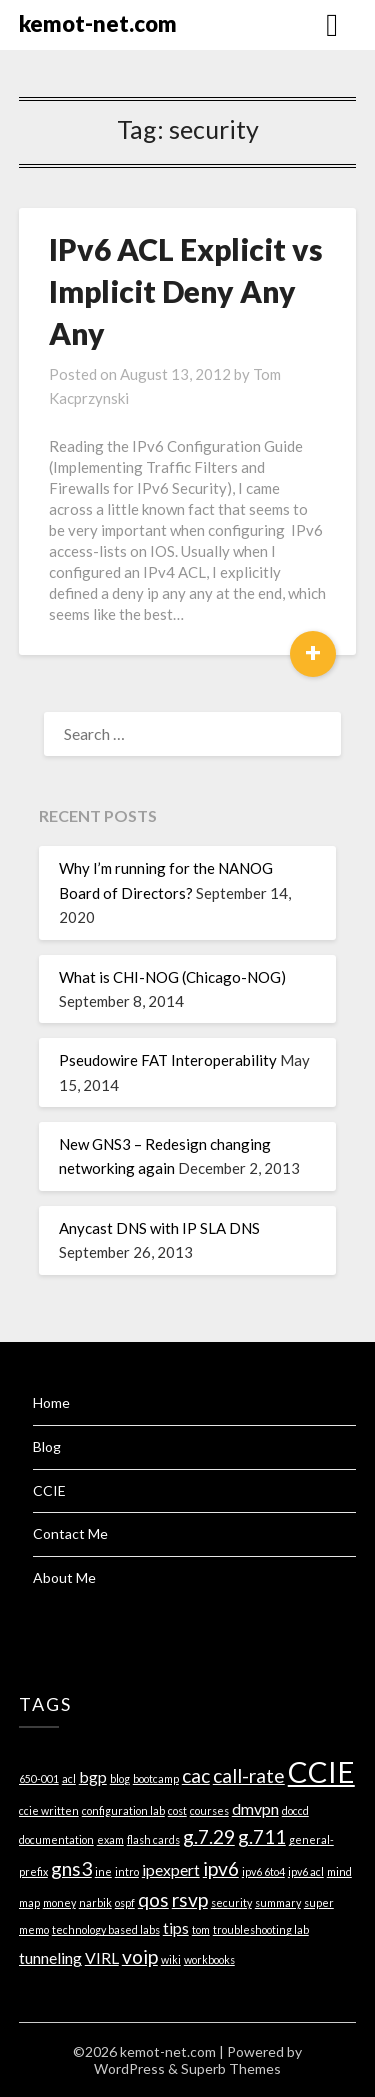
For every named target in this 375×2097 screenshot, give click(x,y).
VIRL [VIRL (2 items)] (102, 1957)
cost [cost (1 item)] (177, 1810)
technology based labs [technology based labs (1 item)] (106, 1929)
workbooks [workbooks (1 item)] (209, 1959)
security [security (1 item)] (231, 1902)
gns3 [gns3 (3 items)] (71, 1868)
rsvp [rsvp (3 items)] (190, 1899)
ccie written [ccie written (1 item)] (49, 1810)
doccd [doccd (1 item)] (295, 1810)
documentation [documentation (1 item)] (56, 1839)
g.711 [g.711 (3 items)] (262, 1836)
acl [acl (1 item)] (69, 1778)
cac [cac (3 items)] (196, 1775)
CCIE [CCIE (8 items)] (321, 1771)
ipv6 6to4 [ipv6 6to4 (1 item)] (263, 1871)
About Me (64, 1577)
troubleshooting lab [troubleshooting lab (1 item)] (261, 1929)
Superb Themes (231, 2068)
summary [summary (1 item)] (278, 1902)
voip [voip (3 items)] (140, 1956)
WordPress (129, 2068)
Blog (47, 1446)
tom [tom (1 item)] (201, 1929)
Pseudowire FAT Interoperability (168, 1060)
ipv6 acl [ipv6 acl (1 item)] (306, 1871)
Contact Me (70, 1533)
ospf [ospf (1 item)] (125, 1902)
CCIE (49, 1490)
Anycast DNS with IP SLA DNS (159, 1228)
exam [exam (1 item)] (110, 1839)
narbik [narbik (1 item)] (95, 1902)
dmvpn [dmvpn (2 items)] (255, 1808)
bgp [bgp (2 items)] (93, 1776)
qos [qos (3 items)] (153, 1899)
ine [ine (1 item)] (103, 1871)
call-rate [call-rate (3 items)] (249, 1775)
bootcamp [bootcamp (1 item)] (156, 1778)
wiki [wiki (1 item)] (171, 1959)
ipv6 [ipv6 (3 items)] (221, 1868)
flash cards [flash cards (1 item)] (153, 1839)
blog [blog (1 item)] (120, 1778)
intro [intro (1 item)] (127, 1871)
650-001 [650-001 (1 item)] (39, 1778)
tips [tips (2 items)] (176, 1927)
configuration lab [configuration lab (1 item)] (123, 1810)
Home (51, 1402)
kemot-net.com (98, 23)
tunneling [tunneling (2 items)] (50, 1957)
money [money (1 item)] (59, 1902)
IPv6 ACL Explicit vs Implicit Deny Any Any (186, 291)
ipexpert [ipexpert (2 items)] (171, 1869)
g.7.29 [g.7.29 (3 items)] (209, 1836)
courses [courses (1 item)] (209, 1810)
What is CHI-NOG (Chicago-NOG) (172, 977)
